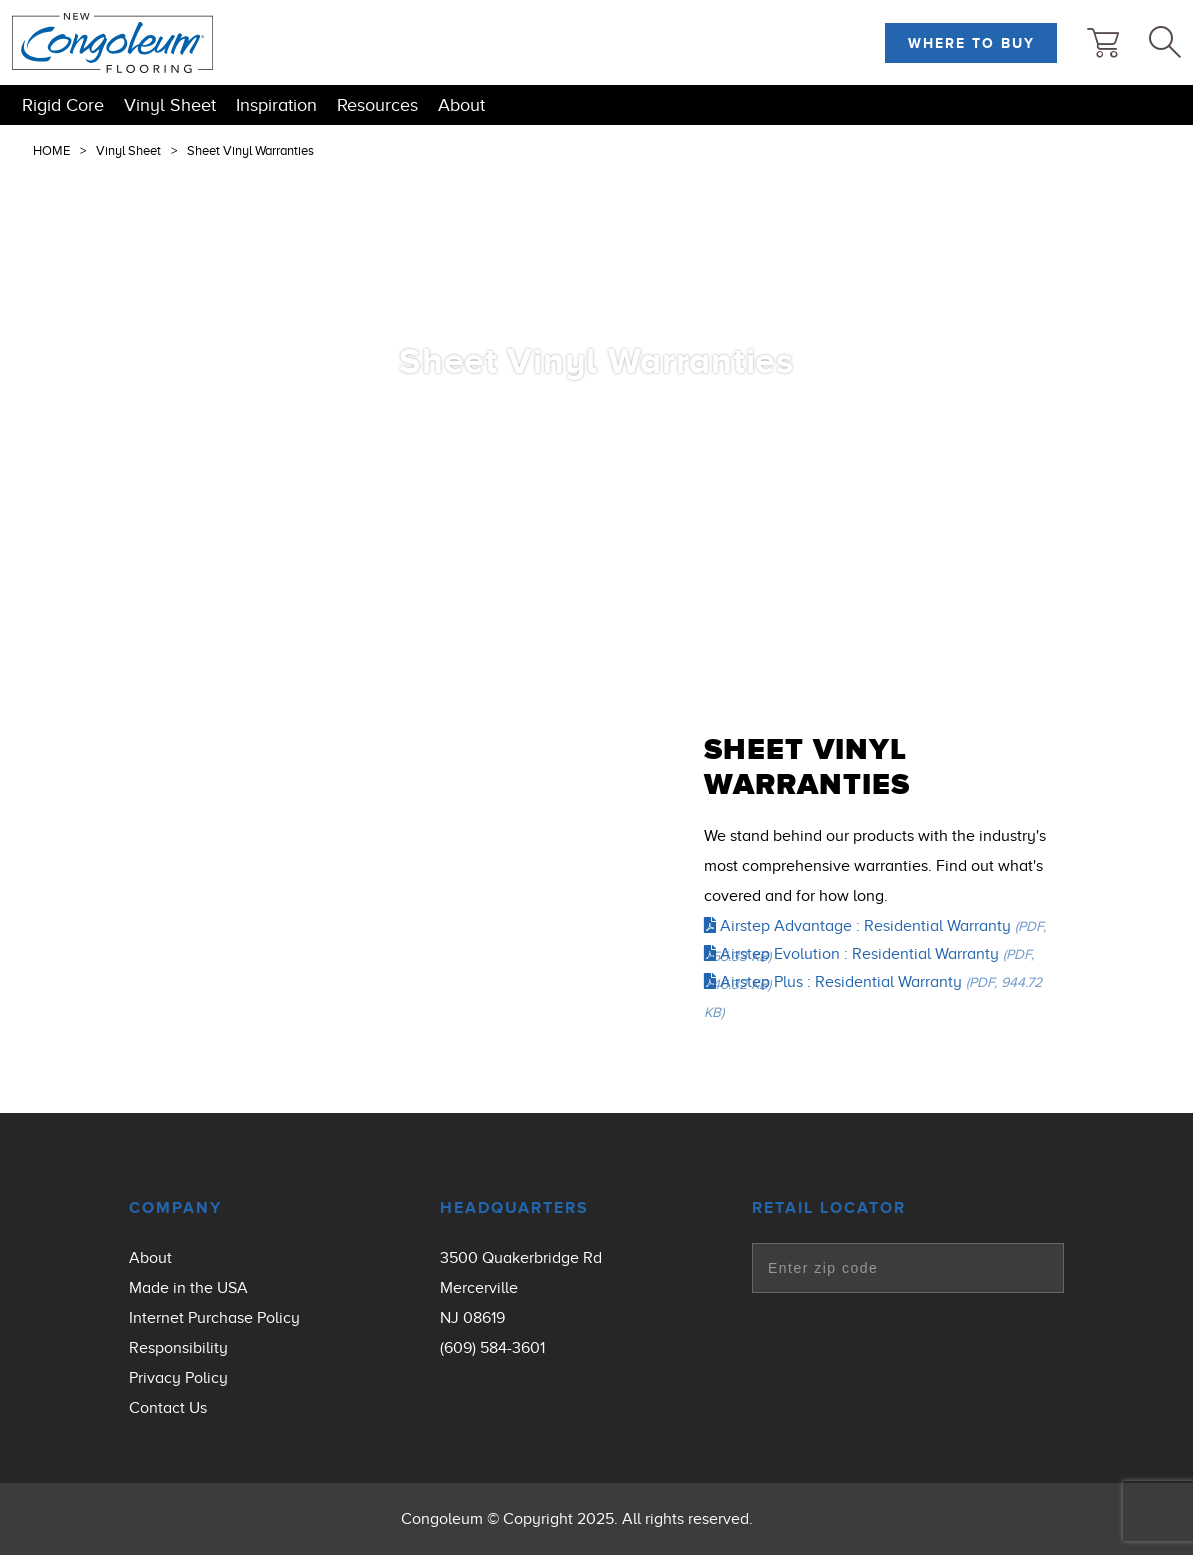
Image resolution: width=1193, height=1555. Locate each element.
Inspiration (276, 105)
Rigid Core (63, 105)
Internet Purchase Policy (214, 1318)
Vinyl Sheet (170, 105)
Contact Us (168, 1408)
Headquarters (514, 1208)
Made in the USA (188, 1288)
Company (175, 1208)
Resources (377, 105)
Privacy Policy (178, 1378)
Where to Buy (971, 43)
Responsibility (178, 1348)
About (461, 105)
